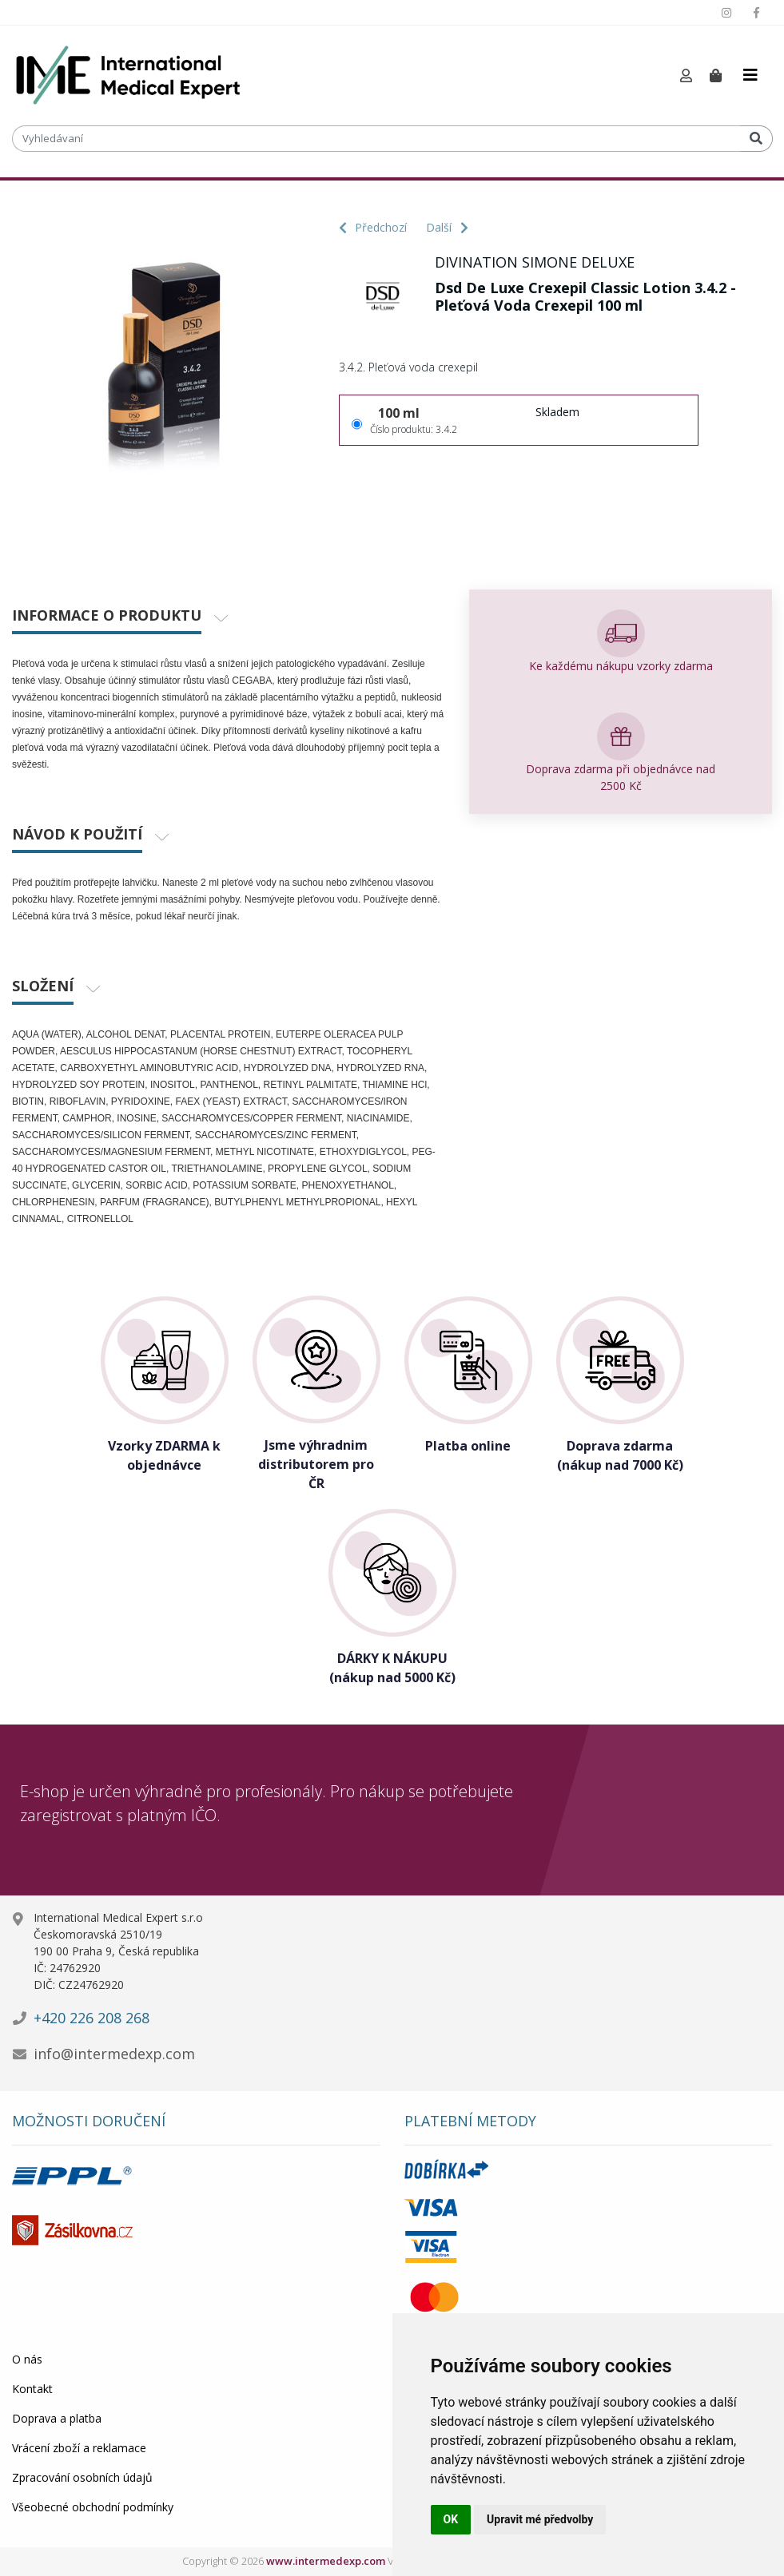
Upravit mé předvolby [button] (540, 2519)
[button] (686, 76)
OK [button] (451, 2519)
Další (447, 227)
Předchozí (373, 227)
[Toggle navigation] (750, 75)
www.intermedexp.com (325, 2561)
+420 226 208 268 (91, 2017)
